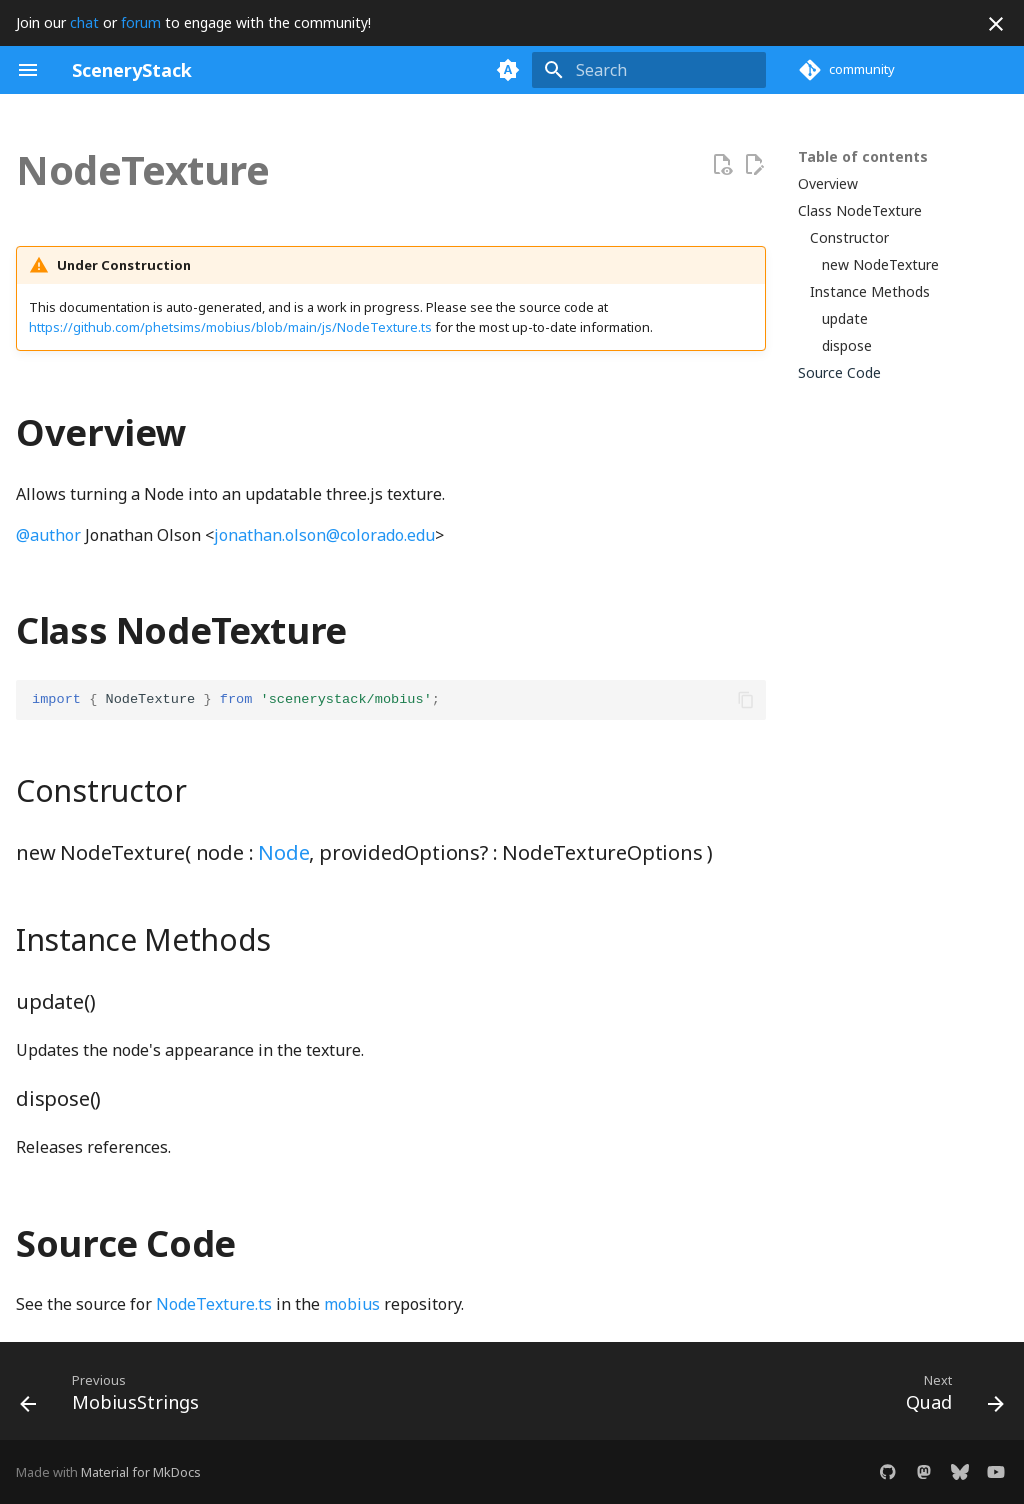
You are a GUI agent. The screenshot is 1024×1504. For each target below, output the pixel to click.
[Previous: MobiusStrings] (115, 1397)
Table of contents (863, 157)
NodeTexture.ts (214, 1304)
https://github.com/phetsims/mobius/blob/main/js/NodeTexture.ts (230, 327)
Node (283, 852)
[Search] (649, 70)
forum (141, 22)
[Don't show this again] (996, 24)
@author (48, 535)
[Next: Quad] (949, 1397)
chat (84, 22)
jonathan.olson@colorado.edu (324, 535)
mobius (352, 1304)
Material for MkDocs (141, 1472)
